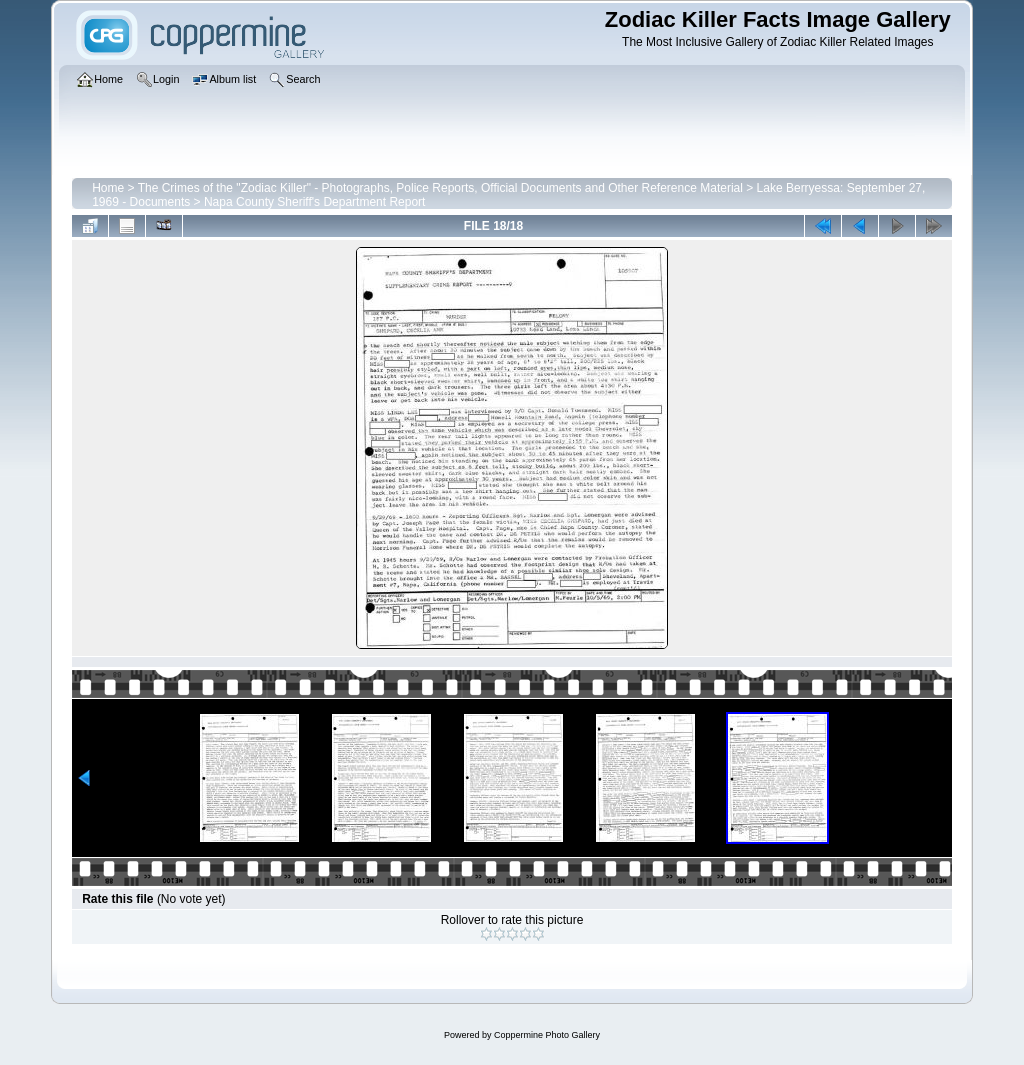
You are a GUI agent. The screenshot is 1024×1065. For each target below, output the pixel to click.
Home (108, 188)
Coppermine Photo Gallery (547, 1035)
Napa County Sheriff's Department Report (315, 202)
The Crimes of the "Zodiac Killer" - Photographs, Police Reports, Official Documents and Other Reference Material (440, 188)
